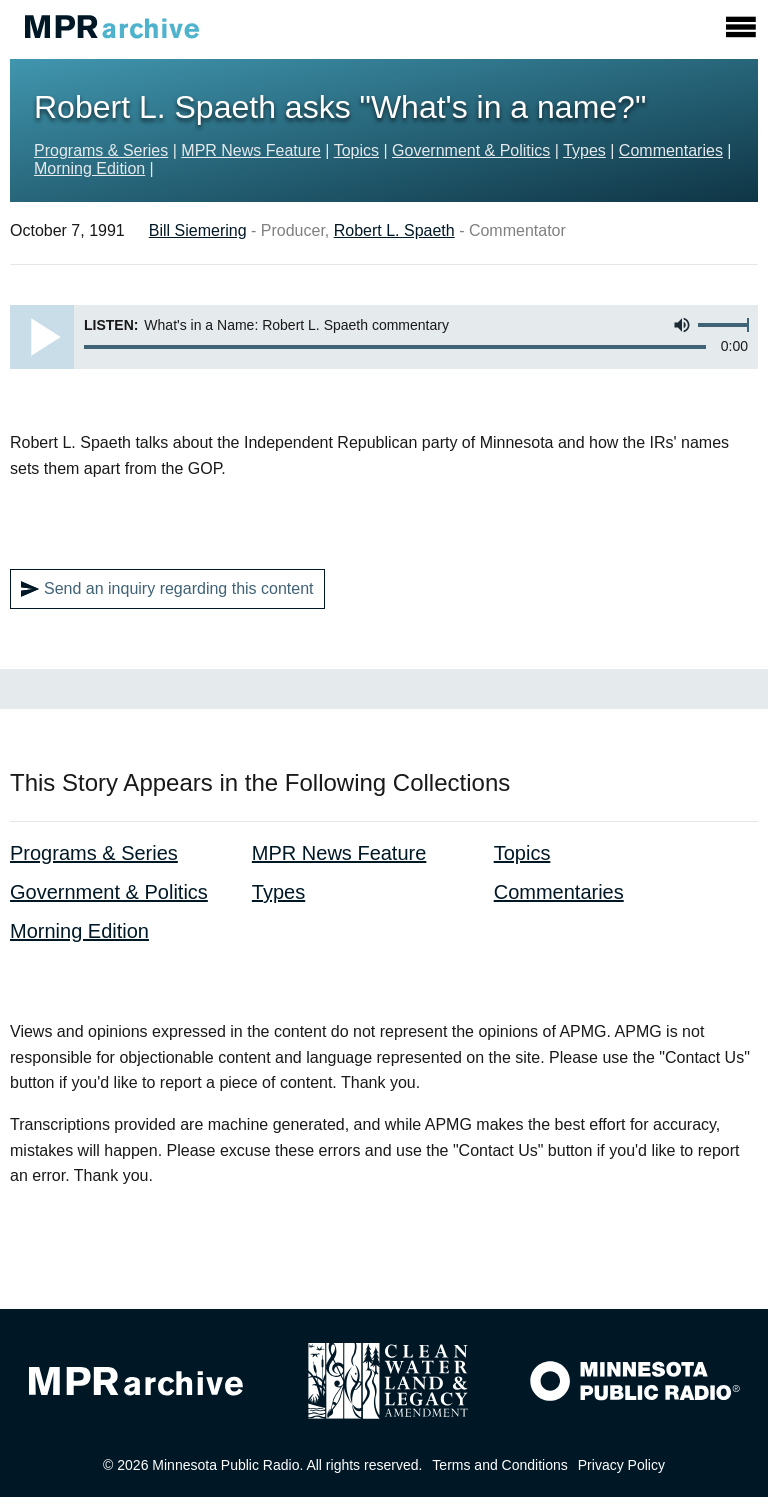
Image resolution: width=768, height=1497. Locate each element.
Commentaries (671, 150)
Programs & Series (101, 150)
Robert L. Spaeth (394, 230)
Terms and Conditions (499, 1465)
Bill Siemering (198, 230)
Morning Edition (89, 168)
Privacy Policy (621, 1465)
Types (584, 150)
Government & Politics (471, 150)
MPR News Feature (251, 150)
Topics (356, 150)
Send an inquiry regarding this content (167, 589)
